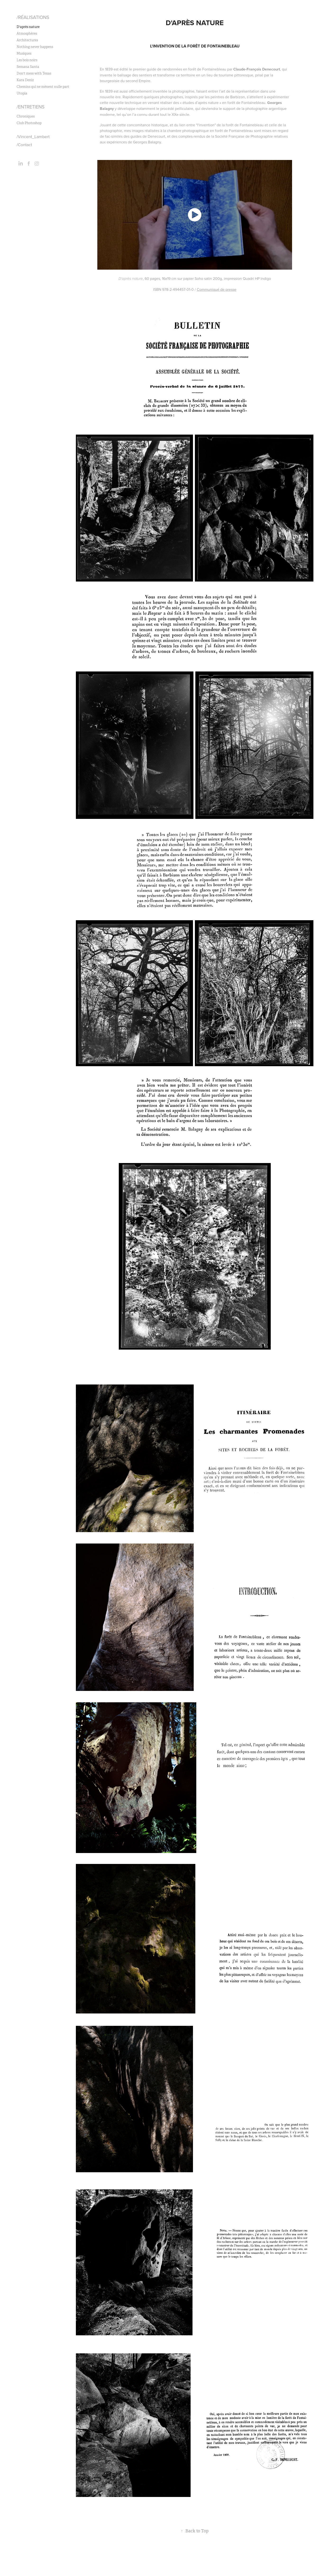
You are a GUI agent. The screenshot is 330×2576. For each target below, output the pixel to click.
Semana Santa (28, 67)
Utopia (22, 93)
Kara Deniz (25, 80)
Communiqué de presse (216, 289)
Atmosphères (27, 33)
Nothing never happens (35, 47)
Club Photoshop (29, 123)
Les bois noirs (27, 60)
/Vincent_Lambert (33, 137)
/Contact (24, 145)
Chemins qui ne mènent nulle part (43, 86)
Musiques (24, 53)
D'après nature (28, 27)
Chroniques (26, 116)
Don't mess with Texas (34, 73)
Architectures (27, 40)
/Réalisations (33, 17)
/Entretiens (31, 106)
